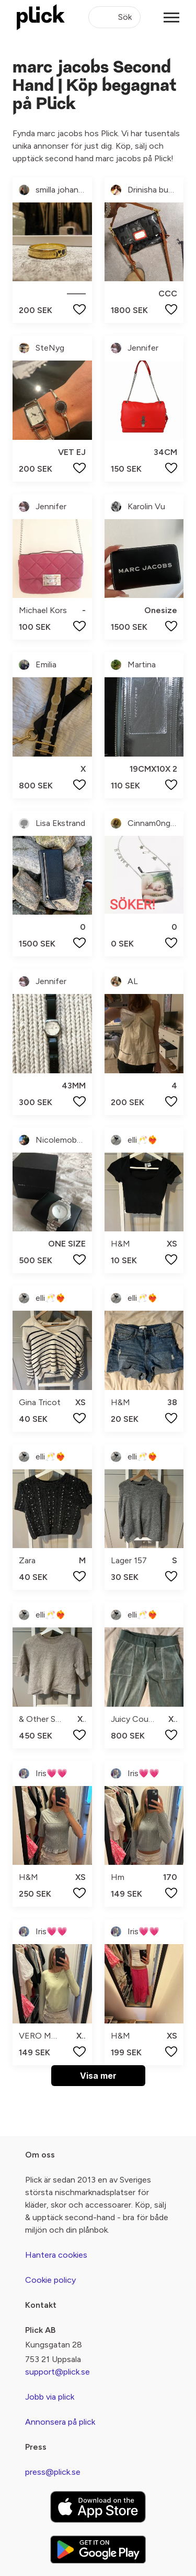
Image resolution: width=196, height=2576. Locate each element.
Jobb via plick (49, 2397)
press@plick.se (52, 2472)
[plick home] (41, 17)
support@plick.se (57, 2372)
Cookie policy (50, 2280)
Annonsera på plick (60, 2422)
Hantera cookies (56, 2255)
